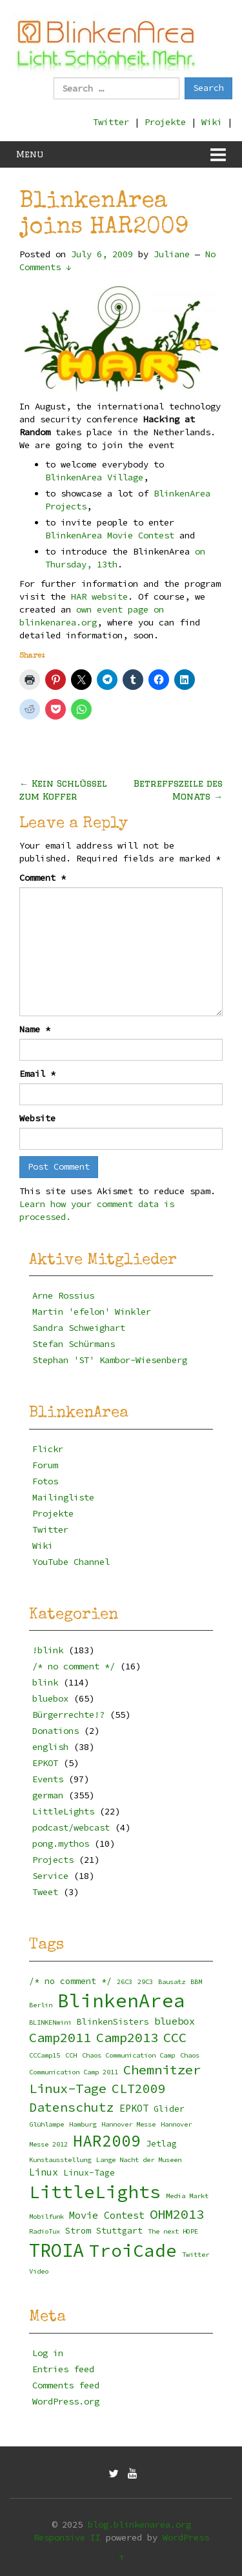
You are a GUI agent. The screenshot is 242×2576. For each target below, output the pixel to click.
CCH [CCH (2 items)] (71, 2055)
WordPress (186, 2537)
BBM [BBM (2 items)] (196, 1982)
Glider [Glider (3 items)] (169, 2108)
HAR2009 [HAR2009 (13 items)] (107, 2141)
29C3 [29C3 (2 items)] (145, 1982)
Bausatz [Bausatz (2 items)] (171, 1982)
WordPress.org (65, 2401)
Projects (53, 1859)
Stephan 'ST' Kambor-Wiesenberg (109, 1360)
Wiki (211, 122)
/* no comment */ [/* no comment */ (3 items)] (70, 1981)
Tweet (45, 1892)
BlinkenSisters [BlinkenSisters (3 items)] (113, 2021)
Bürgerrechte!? (68, 1714)
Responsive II (67, 2537)
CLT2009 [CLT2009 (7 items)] (139, 2088)
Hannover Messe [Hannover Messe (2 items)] (128, 2124)
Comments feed (65, 2385)
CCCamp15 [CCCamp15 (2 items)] (44, 2055)
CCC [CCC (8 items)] (175, 2037)
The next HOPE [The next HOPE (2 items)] (173, 2231)
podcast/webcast (71, 1827)
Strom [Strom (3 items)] (78, 2230)
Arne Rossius (63, 1295)
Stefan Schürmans (73, 1344)
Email (37, 1073)
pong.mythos (60, 1843)
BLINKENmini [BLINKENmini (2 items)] (50, 2022)
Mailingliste (63, 1497)
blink (45, 1682)
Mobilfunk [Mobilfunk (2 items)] (46, 2216)
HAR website (99, 596)
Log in (47, 2353)
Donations (55, 1730)
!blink (47, 1650)
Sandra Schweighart (78, 1327)
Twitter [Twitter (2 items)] (195, 2254)
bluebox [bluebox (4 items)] (174, 2021)
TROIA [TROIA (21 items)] (56, 2250)
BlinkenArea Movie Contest (112, 535)
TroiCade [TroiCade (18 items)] (133, 2250)
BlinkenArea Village (94, 477)
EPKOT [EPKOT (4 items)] (133, 2108)
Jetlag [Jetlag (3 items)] (161, 2143)
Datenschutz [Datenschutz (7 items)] (71, 2107)
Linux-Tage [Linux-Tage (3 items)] (89, 2172)
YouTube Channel (71, 1562)
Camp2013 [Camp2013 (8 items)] (127, 2037)
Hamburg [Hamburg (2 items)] (82, 2124)
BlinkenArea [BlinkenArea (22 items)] (121, 2000)
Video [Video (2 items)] (38, 2271)
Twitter (111, 122)
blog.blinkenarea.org (139, 2524)
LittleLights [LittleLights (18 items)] (95, 2192)
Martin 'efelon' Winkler (91, 1311)
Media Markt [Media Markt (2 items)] (187, 2196)
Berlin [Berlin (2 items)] (40, 2005)
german (47, 1795)
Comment (42, 877)
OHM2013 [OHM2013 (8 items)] (177, 2214)
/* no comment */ (73, 1666)
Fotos (45, 1481)
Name (34, 1029)
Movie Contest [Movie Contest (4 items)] (107, 2215)
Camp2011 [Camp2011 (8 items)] (60, 2037)
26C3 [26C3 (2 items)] (124, 1982)
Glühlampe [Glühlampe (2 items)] (46, 2124)
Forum (45, 1465)
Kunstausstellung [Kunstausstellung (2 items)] (60, 2160)
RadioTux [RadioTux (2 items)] (44, 2231)
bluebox (50, 1698)
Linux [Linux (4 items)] (43, 2172)
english (50, 1747)
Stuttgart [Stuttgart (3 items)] (119, 2230)
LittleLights (63, 1811)
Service (50, 1876)
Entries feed (63, 2369)
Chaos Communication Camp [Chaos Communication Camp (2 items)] (128, 2055)
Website (37, 1118)
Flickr (47, 1449)
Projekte (165, 122)
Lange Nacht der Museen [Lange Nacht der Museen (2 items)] (138, 2160)
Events (47, 1779)
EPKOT (45, 1763)
